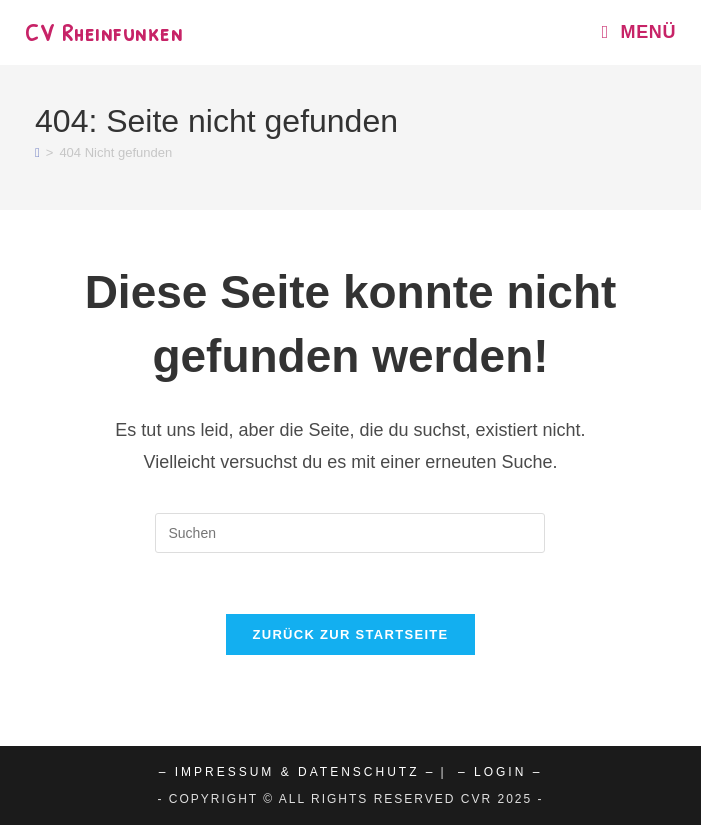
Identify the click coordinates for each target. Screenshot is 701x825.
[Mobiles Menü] (631, 32)
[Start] (37, 152)
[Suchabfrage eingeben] (350, 533)
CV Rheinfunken (104, 32)
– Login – (500, 772)
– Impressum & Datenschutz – (297, 772)
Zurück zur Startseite (350, 634)
